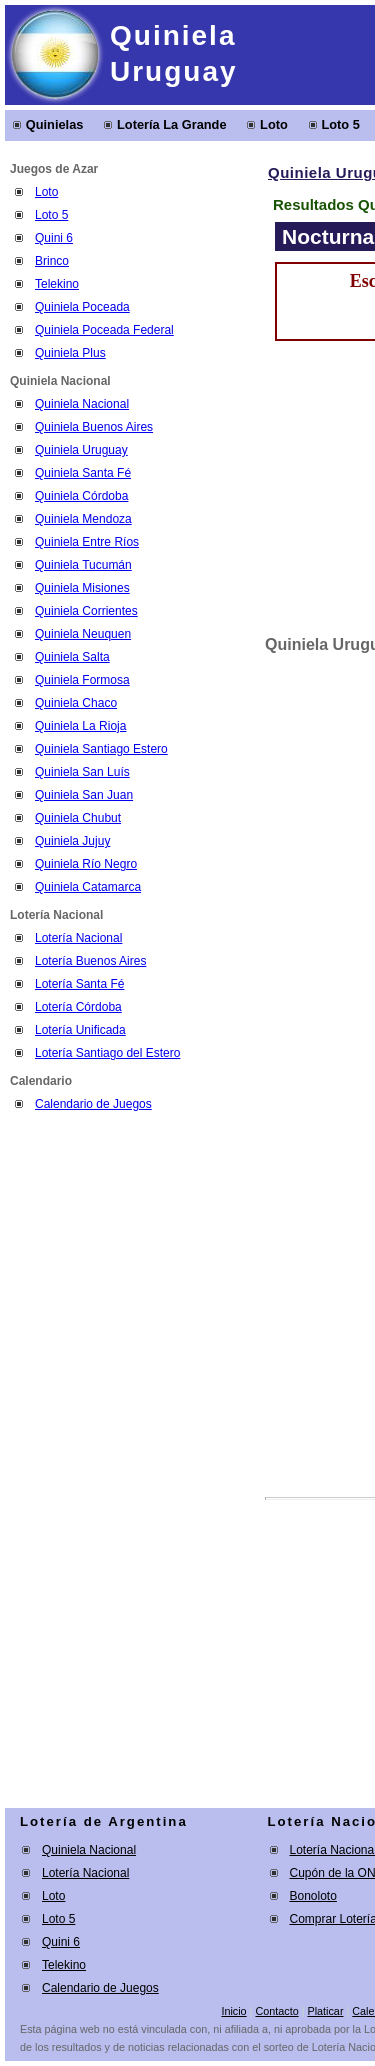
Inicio (233, 2011)
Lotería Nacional (85, 1873)
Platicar (325, 2011)
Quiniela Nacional (89, 1850)
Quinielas (55, 124)
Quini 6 (54, 238)
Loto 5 (340, 124)
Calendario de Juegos (93, 1104)
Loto (274, 124)
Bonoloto (313, 1896)
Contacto (276, 2011)
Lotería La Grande (172, 124)
